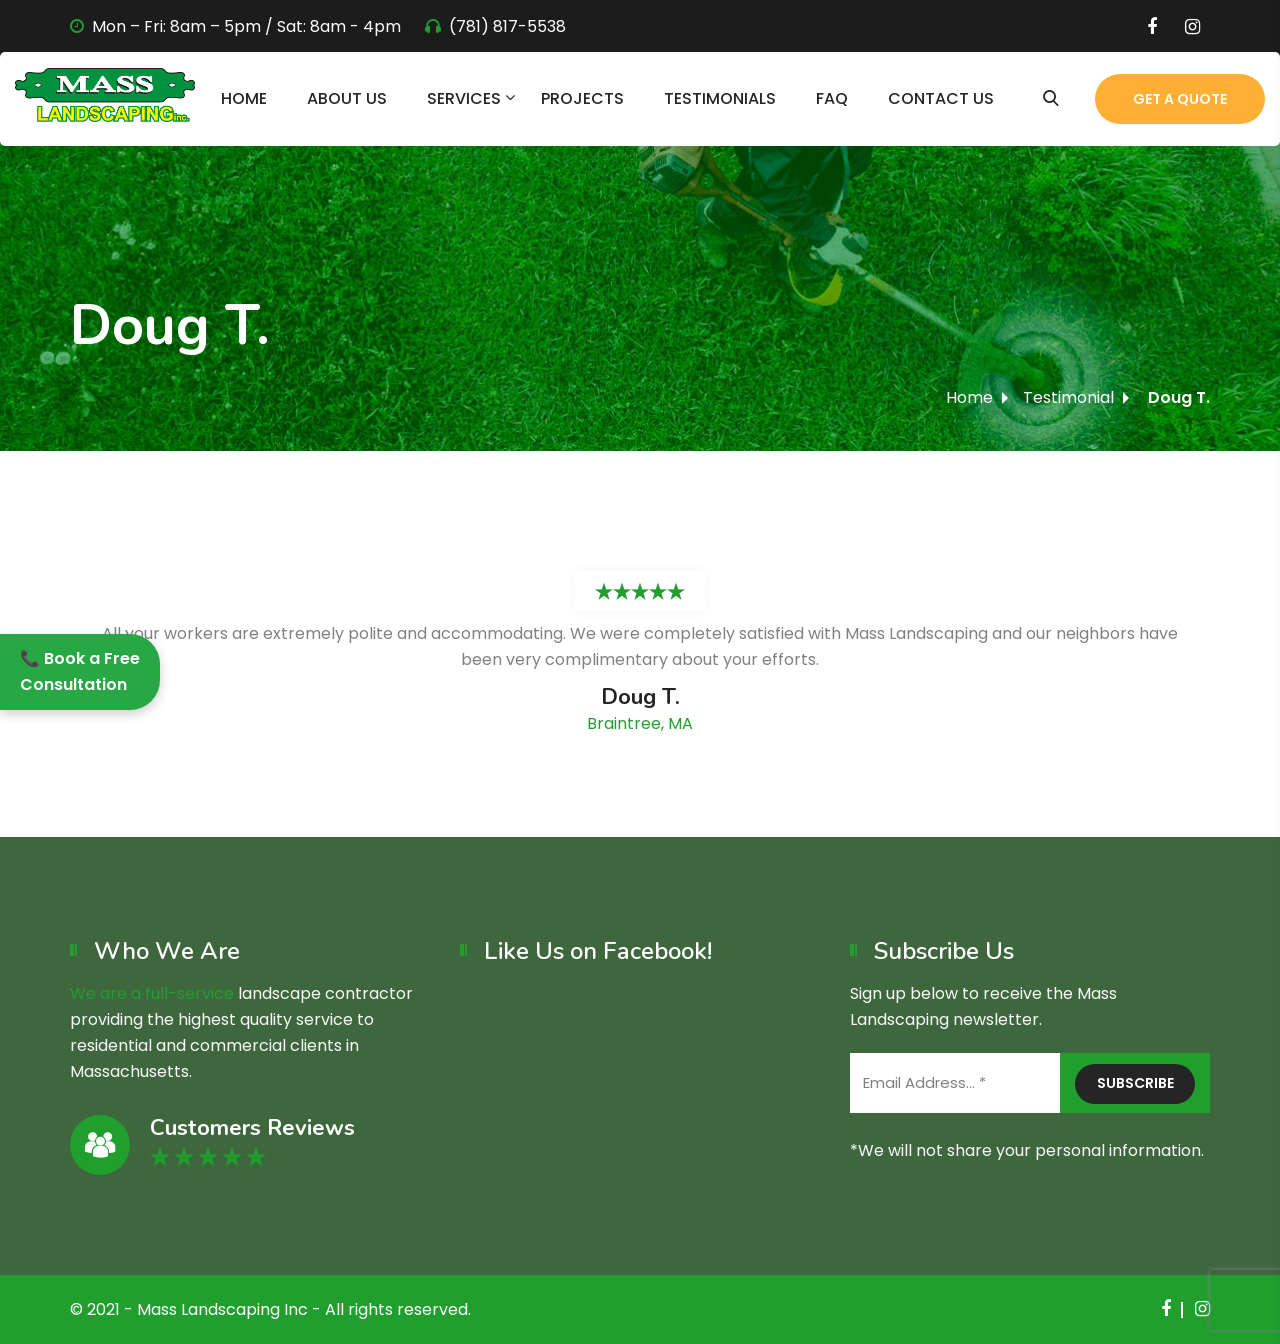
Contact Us (941, 98)
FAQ (832, 98)
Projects (582, 98)
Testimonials (720, 98)
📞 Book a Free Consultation (80, 671)
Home (244, 98)
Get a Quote (1180, 99)
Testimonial (1068, 397)
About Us (347, 98)
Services (464, 98)
